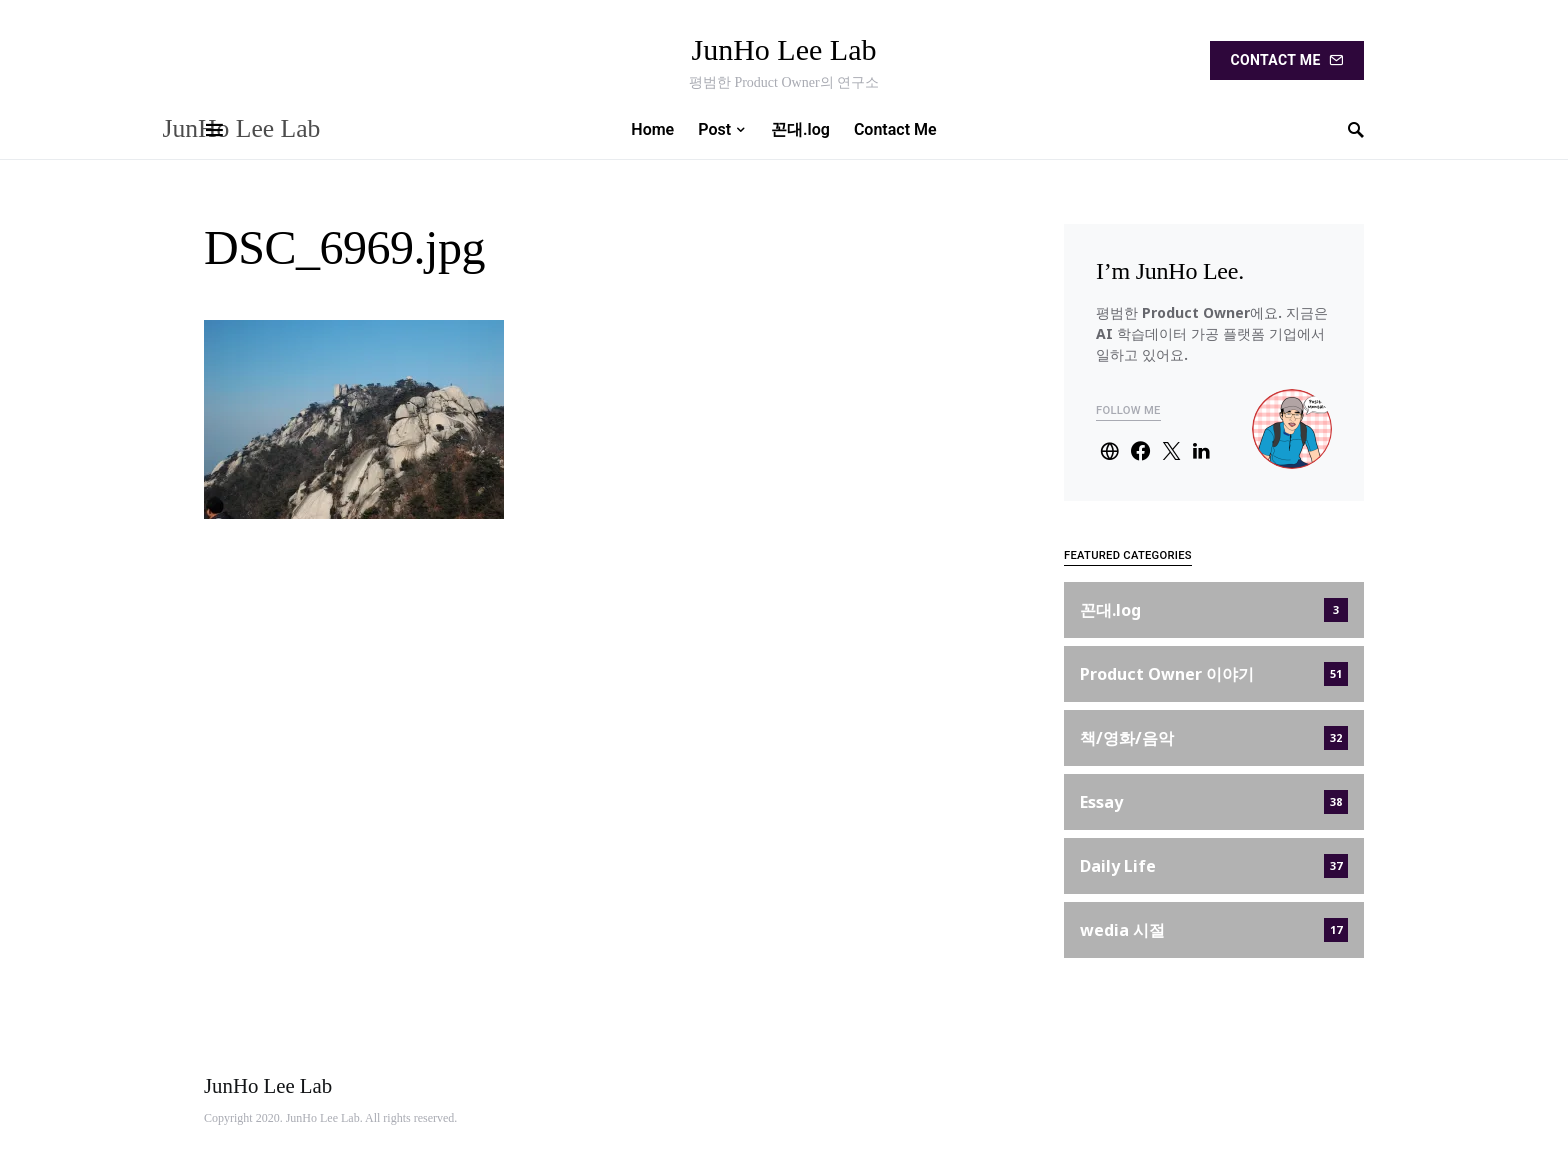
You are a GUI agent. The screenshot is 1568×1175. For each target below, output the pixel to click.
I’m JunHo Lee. (1170, 271)
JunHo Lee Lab (784, 49)
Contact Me (1287, 60)
